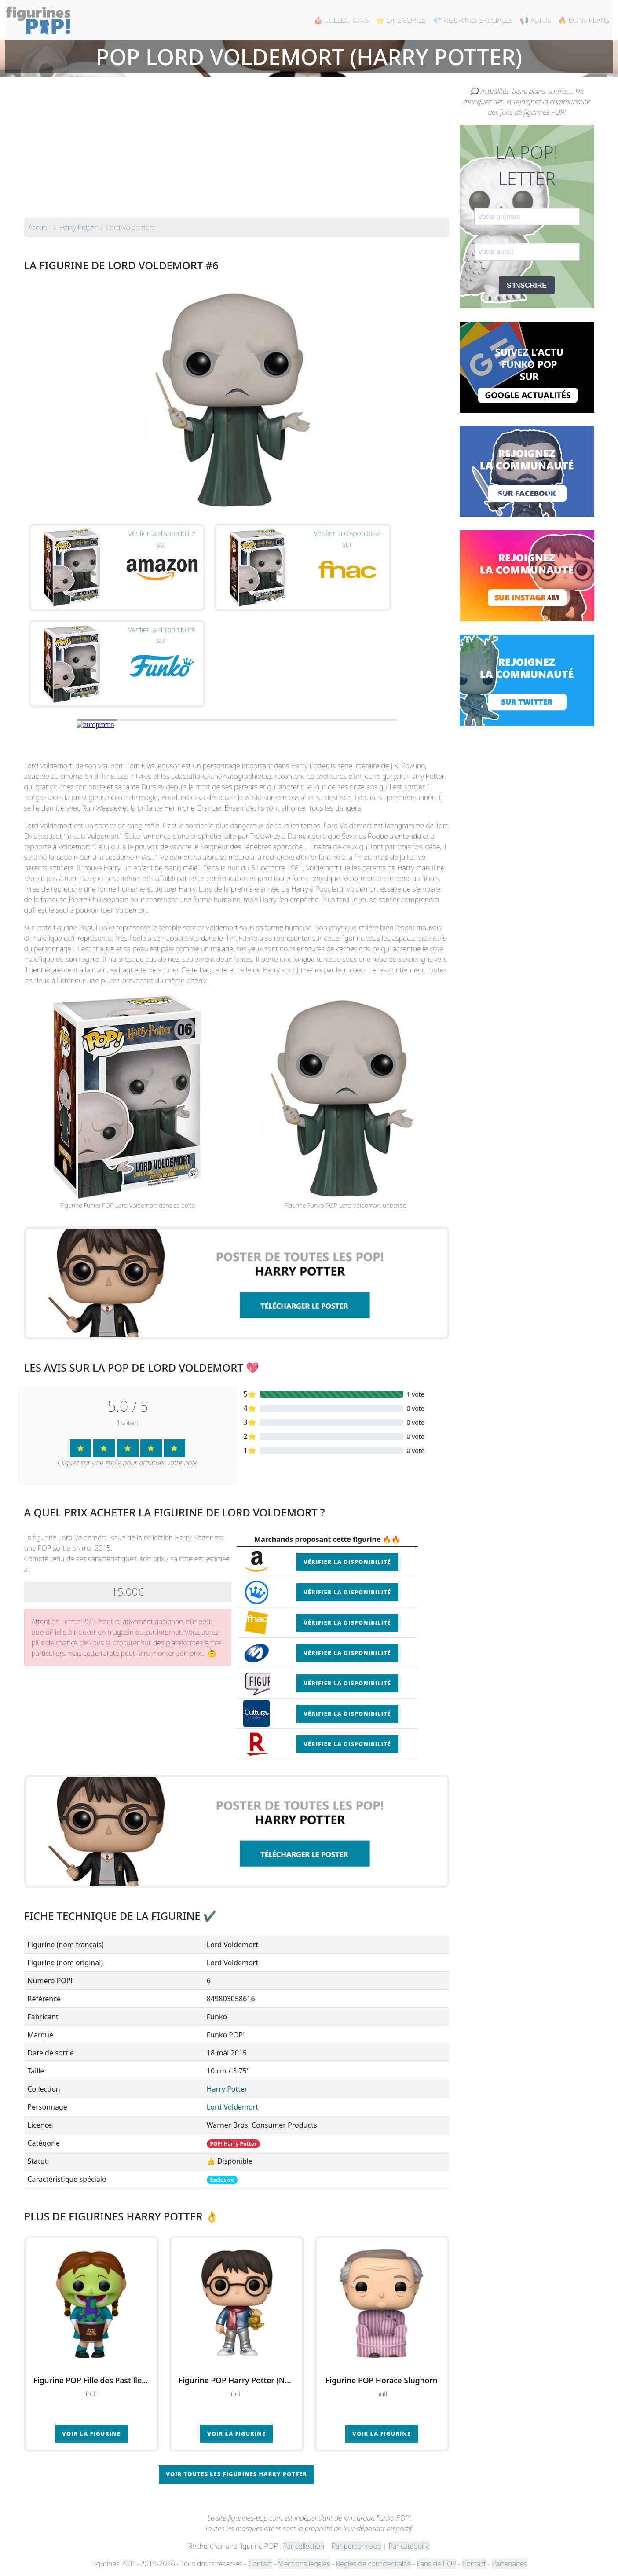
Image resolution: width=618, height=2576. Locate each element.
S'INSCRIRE (527, 285)
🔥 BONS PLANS (583, 20)
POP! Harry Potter (233, 2143)
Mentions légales (304, 2564)
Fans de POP (436, 2564)
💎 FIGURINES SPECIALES (473, 20)
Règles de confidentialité (373, 2564)
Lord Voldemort (232, 2107)
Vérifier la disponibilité (347, 1562)
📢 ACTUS (535, 20)
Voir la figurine (91, 2433)
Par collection (303, 2546)
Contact (260, 2564)
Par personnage (356, 2546)
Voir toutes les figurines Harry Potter (236, 2474)
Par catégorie (408, 2546)
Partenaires (509, 2564)
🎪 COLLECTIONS (341, 20)
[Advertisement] (236, 151)
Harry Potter (227, 2089)
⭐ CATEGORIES (401, 20)
